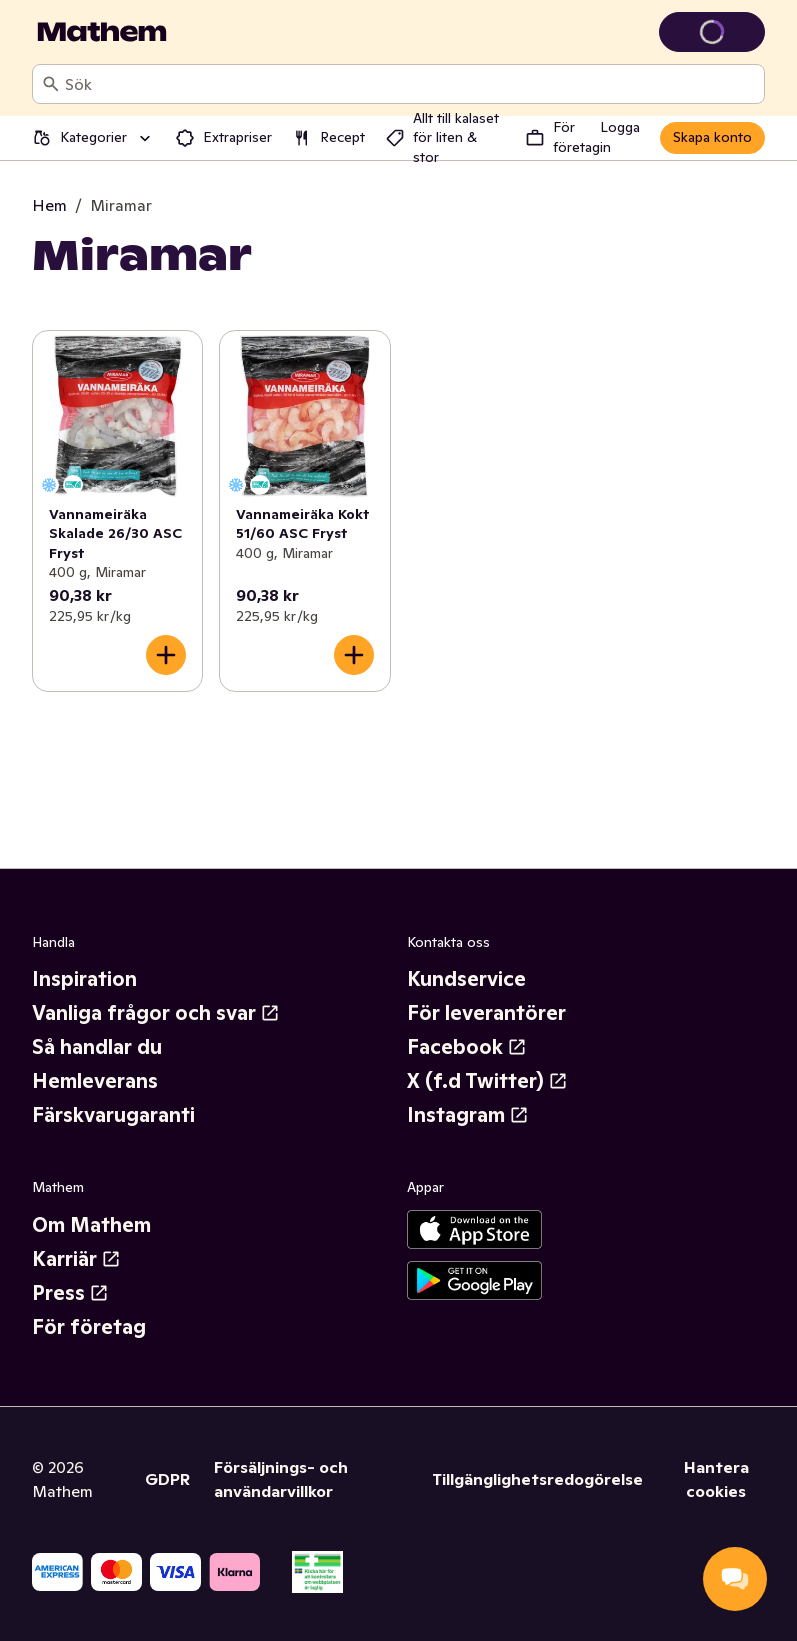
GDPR (167, 1479)
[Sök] (51, 84)
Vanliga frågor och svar (156, 1013)
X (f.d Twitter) (487, 1081)
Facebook (467, 1047)
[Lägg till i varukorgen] (166, 655)
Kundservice (466, 979)
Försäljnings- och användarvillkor (281, 1479)
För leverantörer (486, 1013)
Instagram (468, 1115)
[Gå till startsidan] (102, 32)
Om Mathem (91, 1225)
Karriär (76, 1259)
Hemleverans (95, 1081)
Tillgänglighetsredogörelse (537, 1479)
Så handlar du (97, 1047)
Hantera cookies (716, 1479)
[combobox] (410, 84)
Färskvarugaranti (113, 1115)
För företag (89, 1327)
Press (70, 1293)
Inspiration (84, 979)
